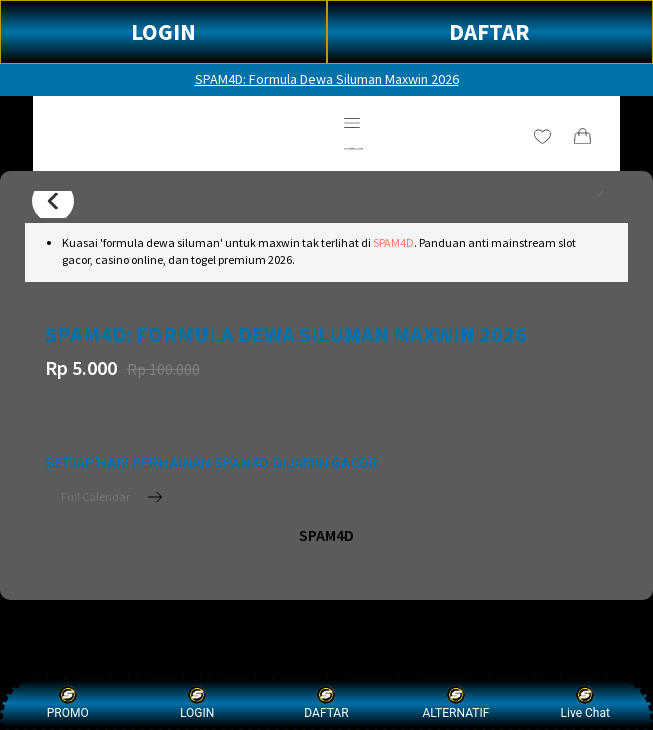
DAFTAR (489, 31)
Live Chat (585, 702)
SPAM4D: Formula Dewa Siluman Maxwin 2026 (327, 79)
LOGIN (163, 31)
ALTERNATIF (455, 702)
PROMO (68, 702)
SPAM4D (393, 242)
